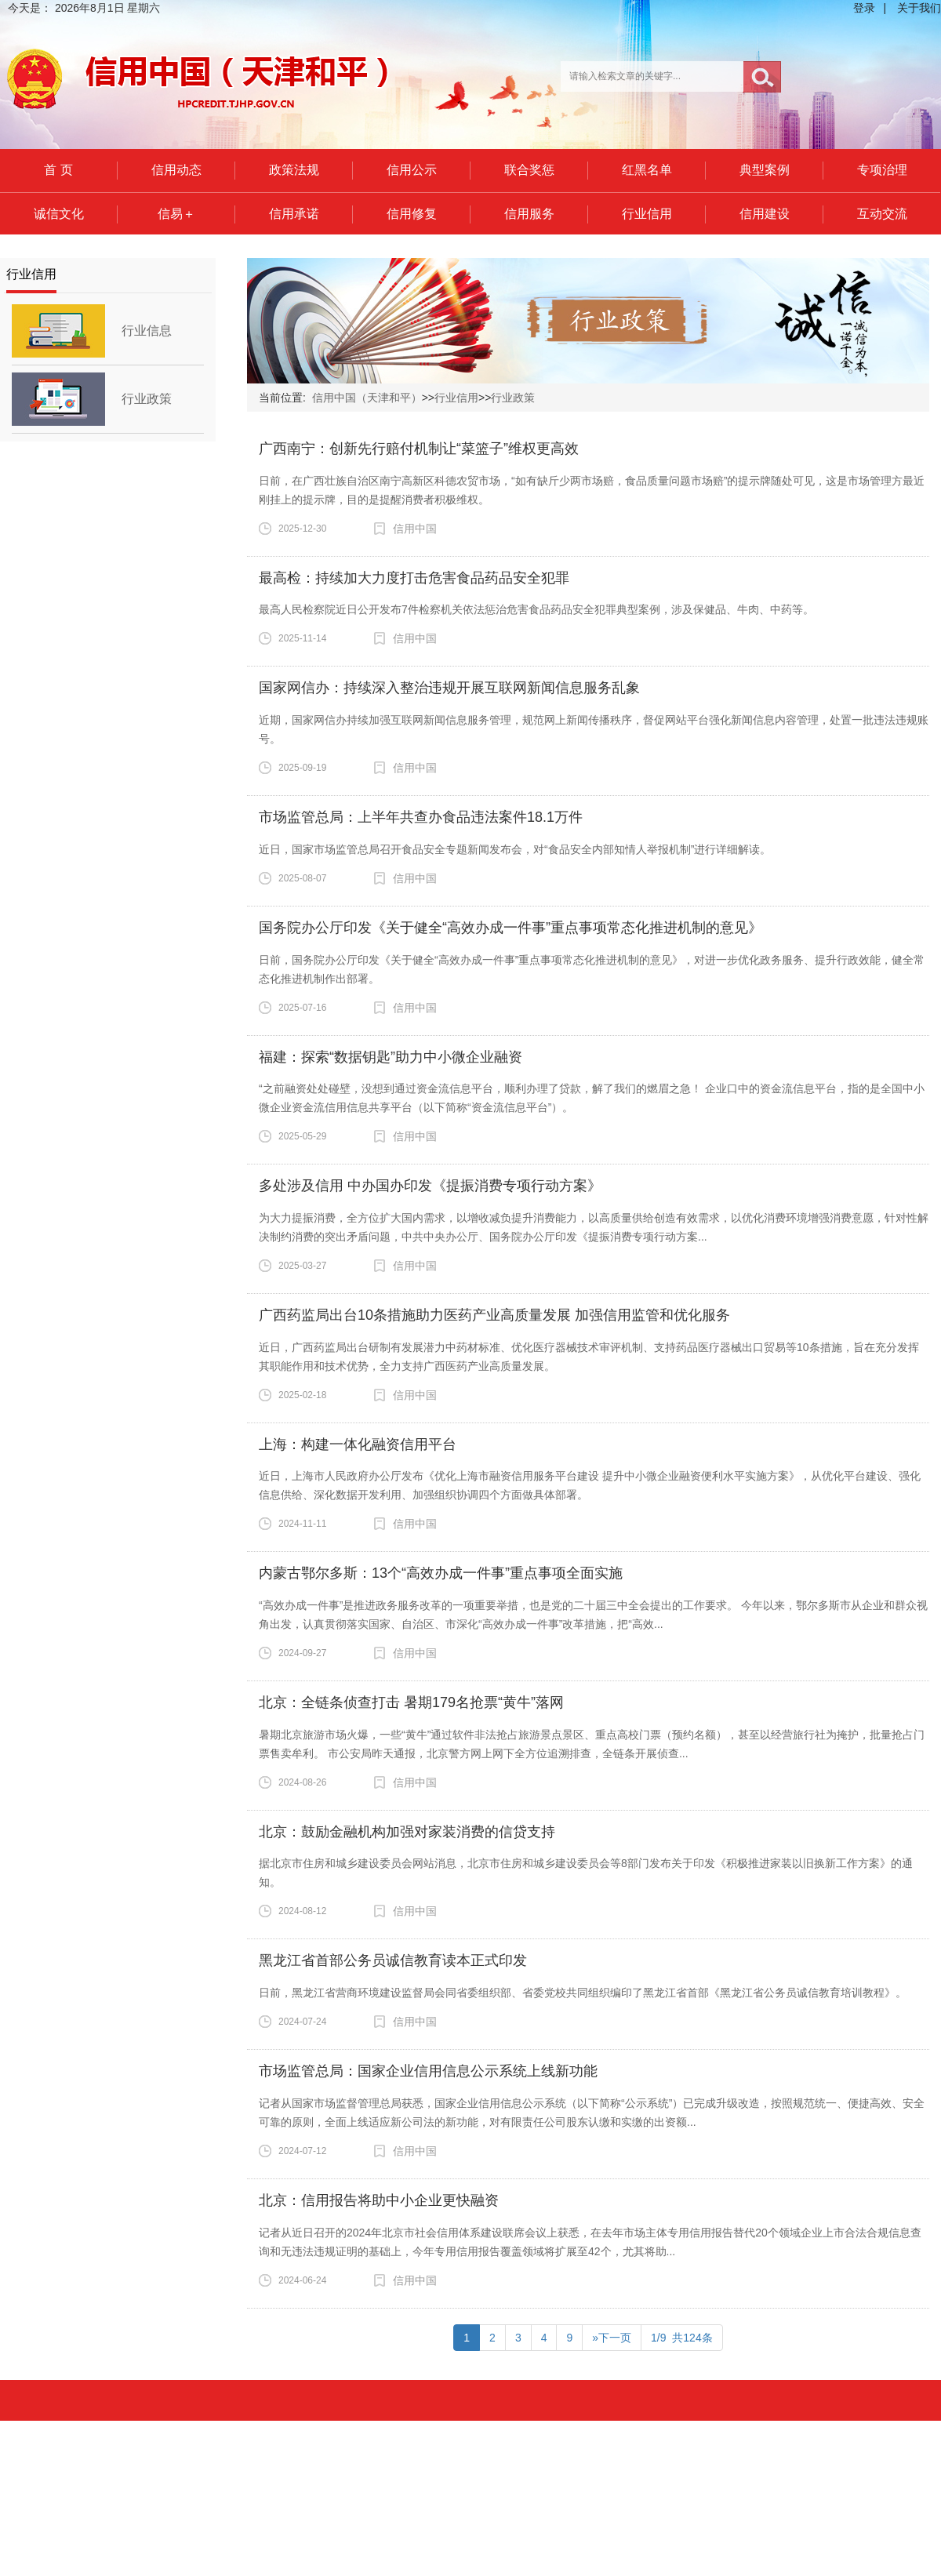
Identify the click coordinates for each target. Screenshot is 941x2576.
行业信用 (647, 213)
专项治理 (882, 169)
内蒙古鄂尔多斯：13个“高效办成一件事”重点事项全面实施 (441, 1573)
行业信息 (147, 330)
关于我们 (919, 8)
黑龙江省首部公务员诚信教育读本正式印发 (393, 1960)
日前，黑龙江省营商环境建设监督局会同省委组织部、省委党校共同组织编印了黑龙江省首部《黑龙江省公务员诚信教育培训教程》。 (582, 1992)
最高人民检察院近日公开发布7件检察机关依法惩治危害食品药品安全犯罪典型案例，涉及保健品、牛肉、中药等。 (536, 609)
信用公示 (412, 169)
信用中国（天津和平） (367, 397)
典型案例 (764, 169)
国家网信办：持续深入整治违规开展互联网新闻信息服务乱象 (449, 688)
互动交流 (882, 213)
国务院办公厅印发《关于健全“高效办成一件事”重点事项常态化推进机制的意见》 (510, 928)
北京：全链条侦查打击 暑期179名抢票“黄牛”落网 (411, 1702)
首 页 (58, 169)
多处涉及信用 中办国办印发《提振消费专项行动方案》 (430, 1186)
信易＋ (176, 213)
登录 (864, 8)
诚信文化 (59, 213)
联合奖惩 (529, 169)
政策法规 (294, 169)
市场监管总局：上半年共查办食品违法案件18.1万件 (421, 817)
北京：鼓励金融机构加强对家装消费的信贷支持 (407, 1832)
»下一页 (611, 2337)
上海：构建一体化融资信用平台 (357, 1444)
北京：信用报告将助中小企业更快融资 (379, 2200)
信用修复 (412, 213)
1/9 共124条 (682, 2337)
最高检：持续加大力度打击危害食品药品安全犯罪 (414, 578)
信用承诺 (294, 213)
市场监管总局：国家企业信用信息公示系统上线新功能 (428, 2071)
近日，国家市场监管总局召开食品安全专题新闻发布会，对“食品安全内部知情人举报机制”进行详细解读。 (515, 849)
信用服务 (529, 213)
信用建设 (764, 213)
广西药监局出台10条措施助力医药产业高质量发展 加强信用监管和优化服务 (494, 1315)
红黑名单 (647, 169)
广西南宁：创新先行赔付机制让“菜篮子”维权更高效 (419, 448)
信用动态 (176, 169)
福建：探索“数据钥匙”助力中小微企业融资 (390, 1057)
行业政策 (147, 398)
